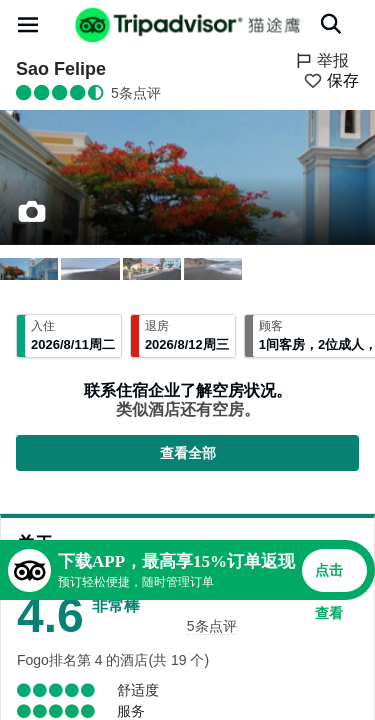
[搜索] (331, 24)
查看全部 (188, 453)
